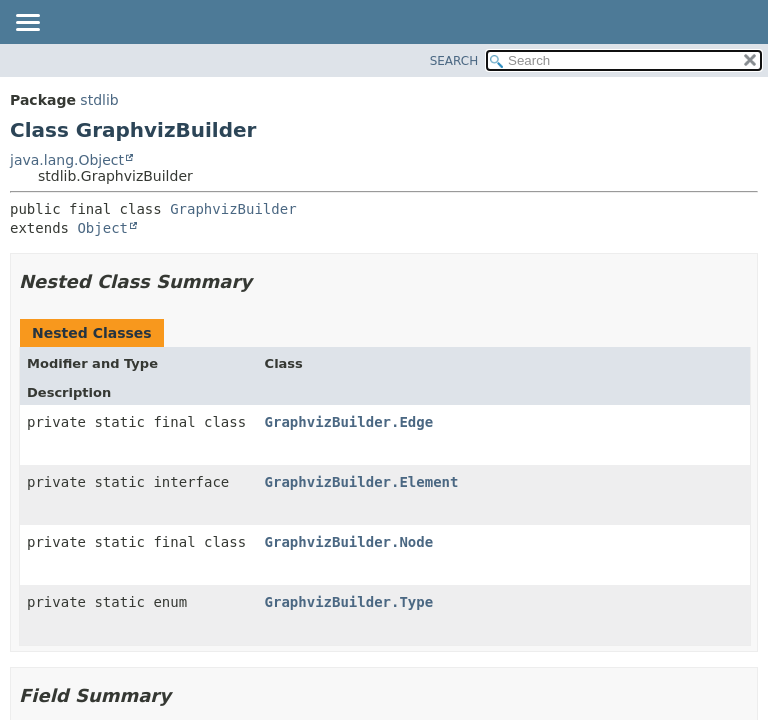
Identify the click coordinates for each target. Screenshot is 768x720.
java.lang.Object (67, 160)
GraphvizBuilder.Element (362, 482)
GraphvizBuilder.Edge (349, 422)
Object (102, 228)
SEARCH (454, 61)
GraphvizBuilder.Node (349, 542)
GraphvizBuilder (233, 209)
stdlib (99, 100)
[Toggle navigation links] (27, 24)
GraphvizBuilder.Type (349, 602)
